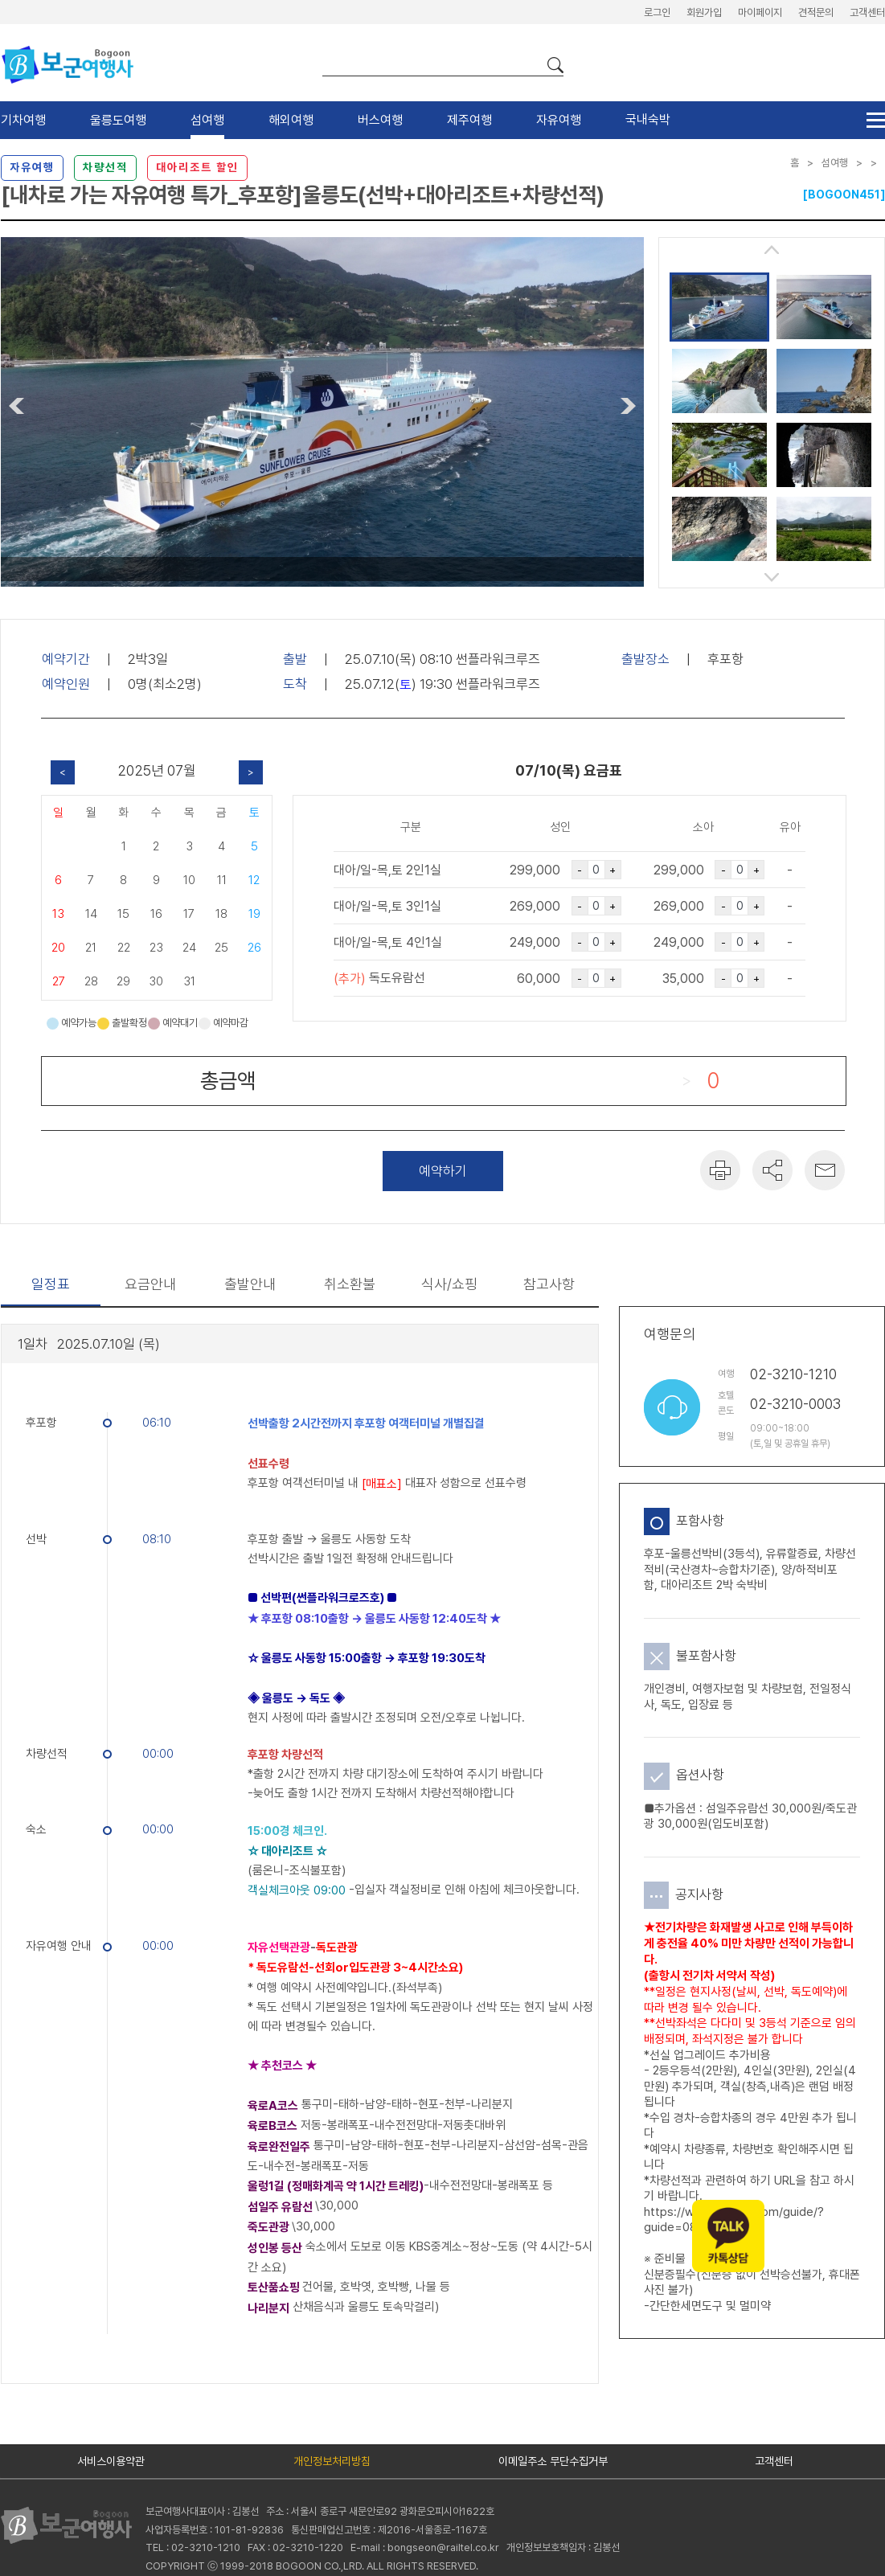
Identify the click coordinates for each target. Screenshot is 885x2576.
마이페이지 (760, 12)
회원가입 (704, 12)
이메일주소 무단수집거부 (553, 2461)
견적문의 (816, 12)
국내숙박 (647, 119)
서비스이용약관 (111, 2461)
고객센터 (867, 12)
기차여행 (23, 120)
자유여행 (558, 120)
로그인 (657, 12)
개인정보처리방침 (332, 2461)
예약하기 (443, 1171)
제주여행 (469, 120)
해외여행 (290, 120)
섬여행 (207, 120)
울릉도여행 (118, 120)
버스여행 (380, 120)
